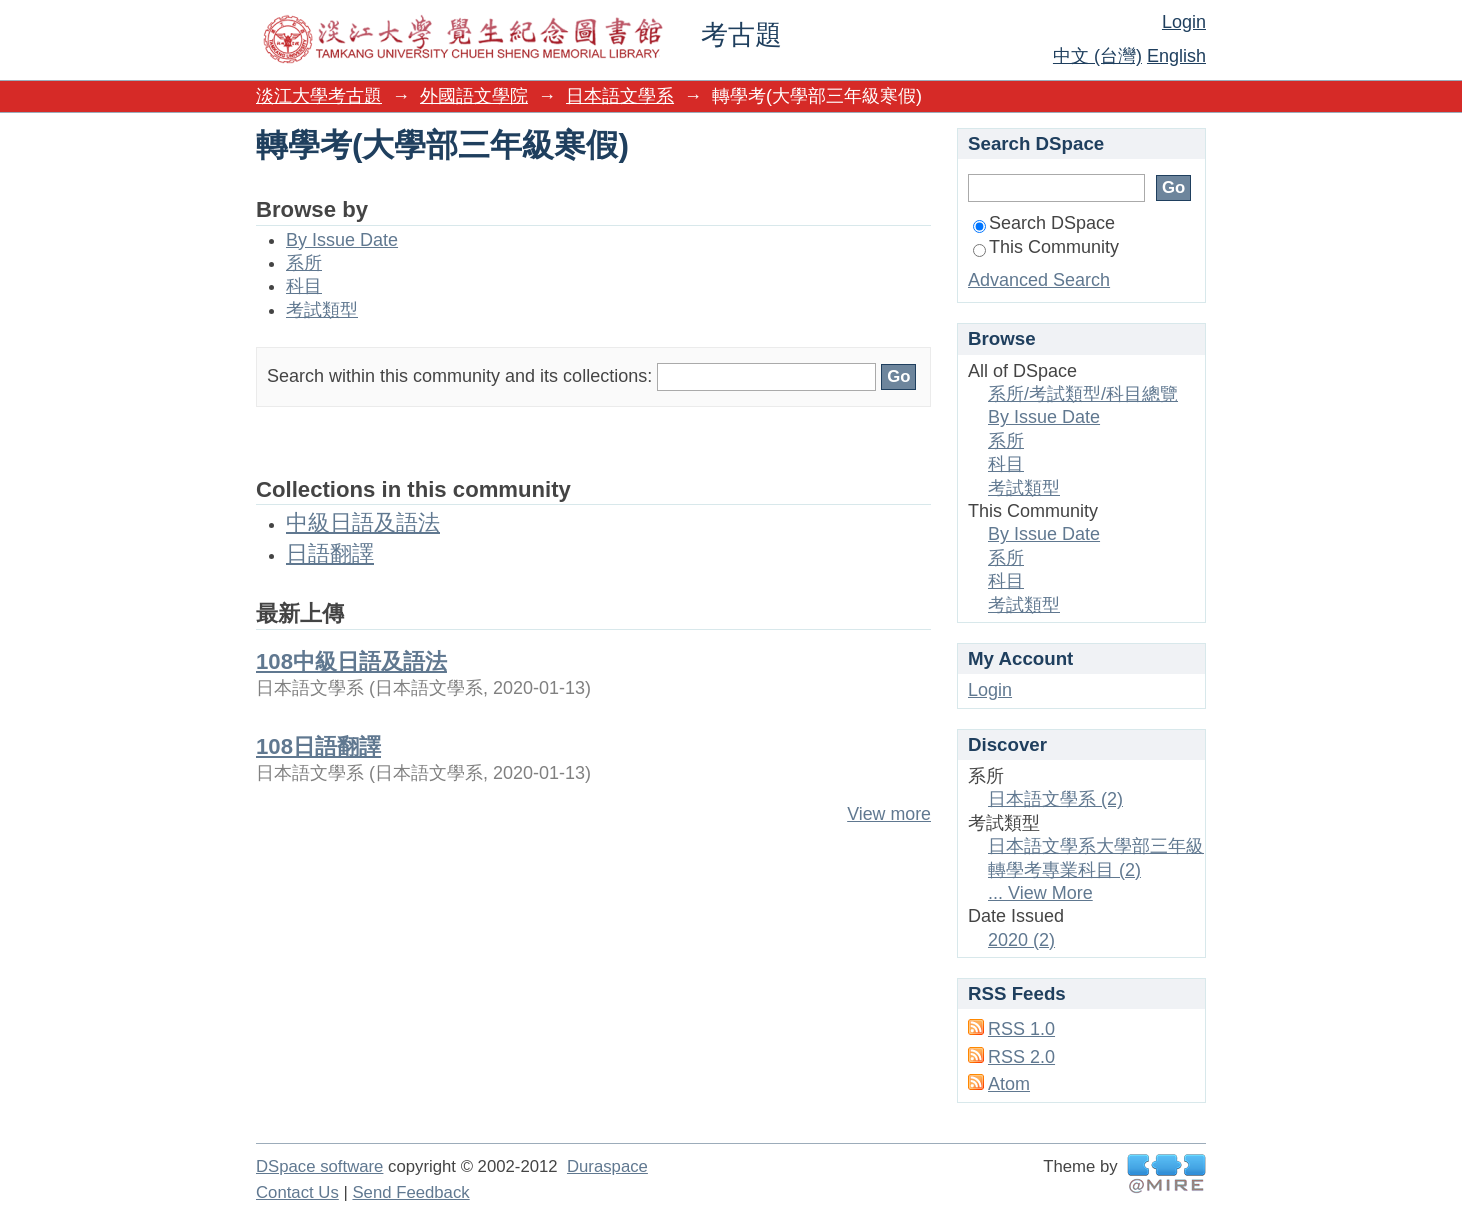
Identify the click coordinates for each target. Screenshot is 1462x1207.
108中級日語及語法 (351, 661)
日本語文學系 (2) (1055, 799)
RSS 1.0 (1021, 1029)
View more (889, 814)
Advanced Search (1039, 280)
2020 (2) (1021, 940)
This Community (1046, 247)
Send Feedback (410, 1192)
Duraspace (607, 1166)
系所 (304, 263)
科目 (304, 286)
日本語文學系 (620, 96)
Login (1184, 22)
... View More (1040, 893)
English (1176, 56)
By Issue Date (342, 240)
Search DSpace (1044, 223)
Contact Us (297, 1192)
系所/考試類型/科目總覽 (1083, 394)
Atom (1009, 1084)
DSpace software (319, 1166)
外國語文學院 (474, 96)
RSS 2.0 (1021, 1057)
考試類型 (322, 310)
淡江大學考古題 (319, 96)
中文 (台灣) (1097, 56)
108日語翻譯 (318, 746)
